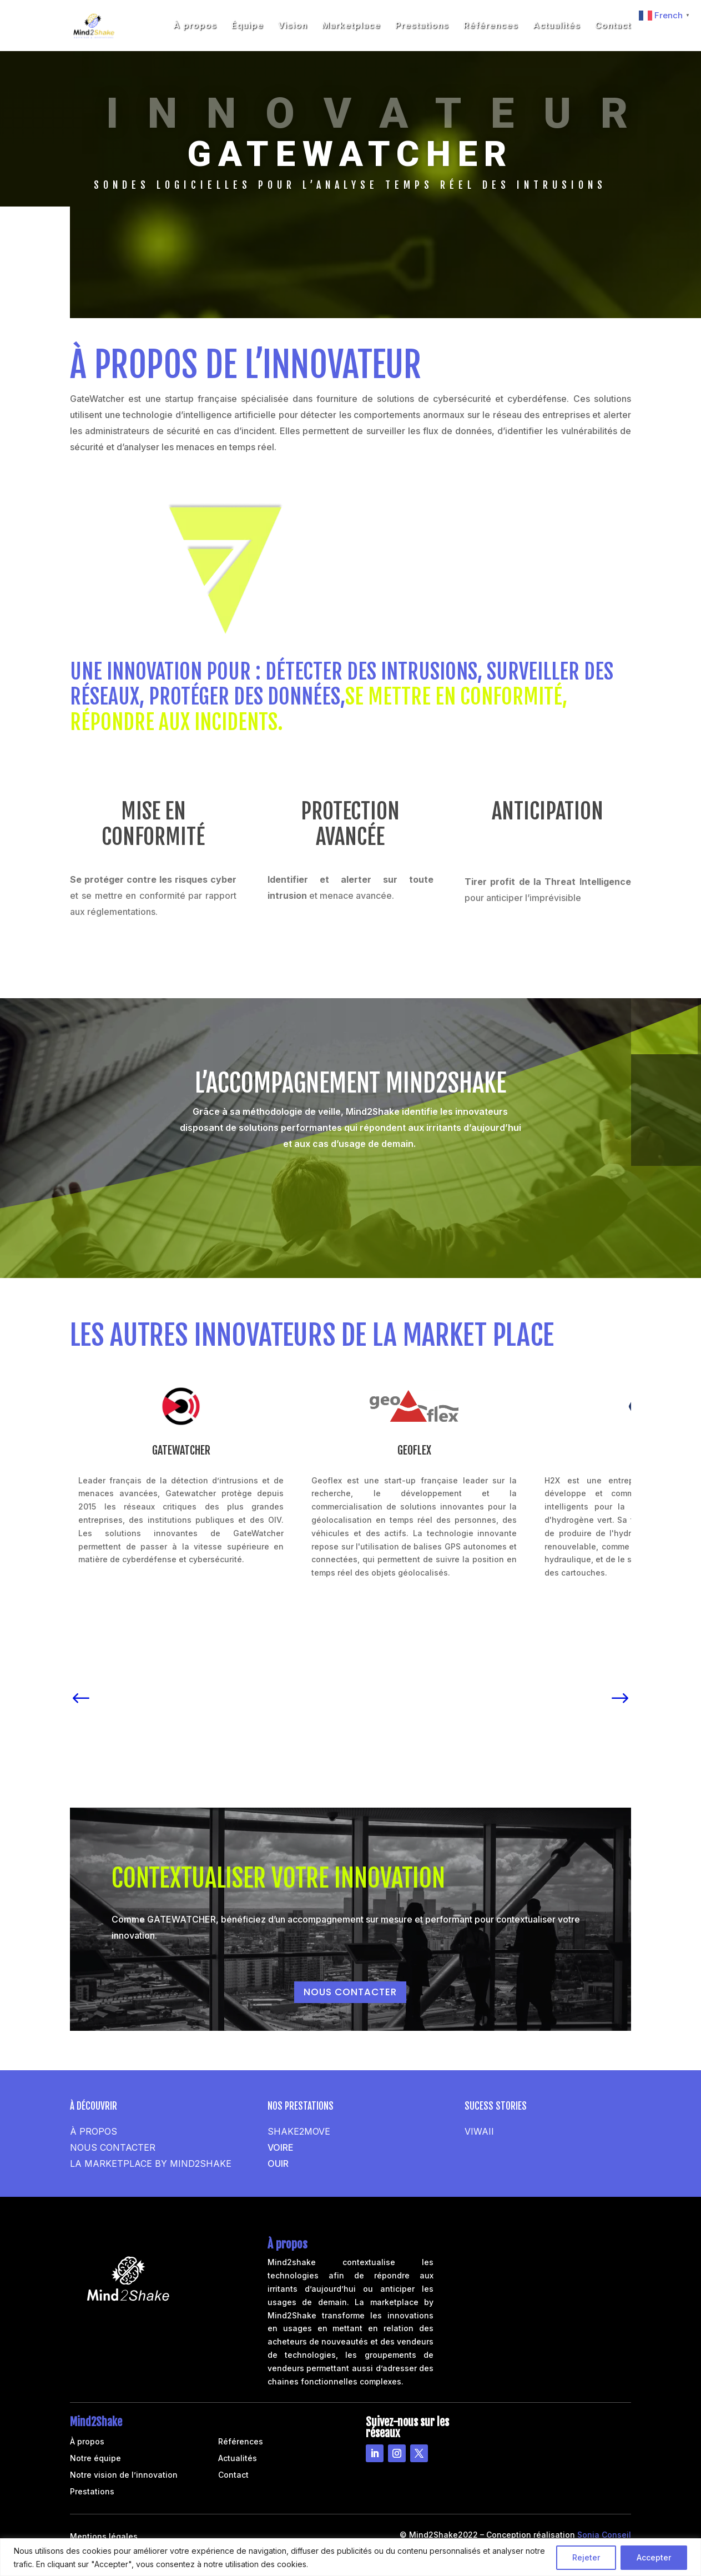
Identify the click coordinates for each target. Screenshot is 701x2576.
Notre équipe (95, 2458)
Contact (613, 26)
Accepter (654, 2557)
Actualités (557, 26)
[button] (81, 1694)
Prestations (422, 26)
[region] (350, 2557)
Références (490, 26)
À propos (195, 26)
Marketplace (351, 26)
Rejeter (586, 2557)
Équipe (247, 26)
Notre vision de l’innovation (124, 2475)
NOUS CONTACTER (350, 1992)
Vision (292, 26)
